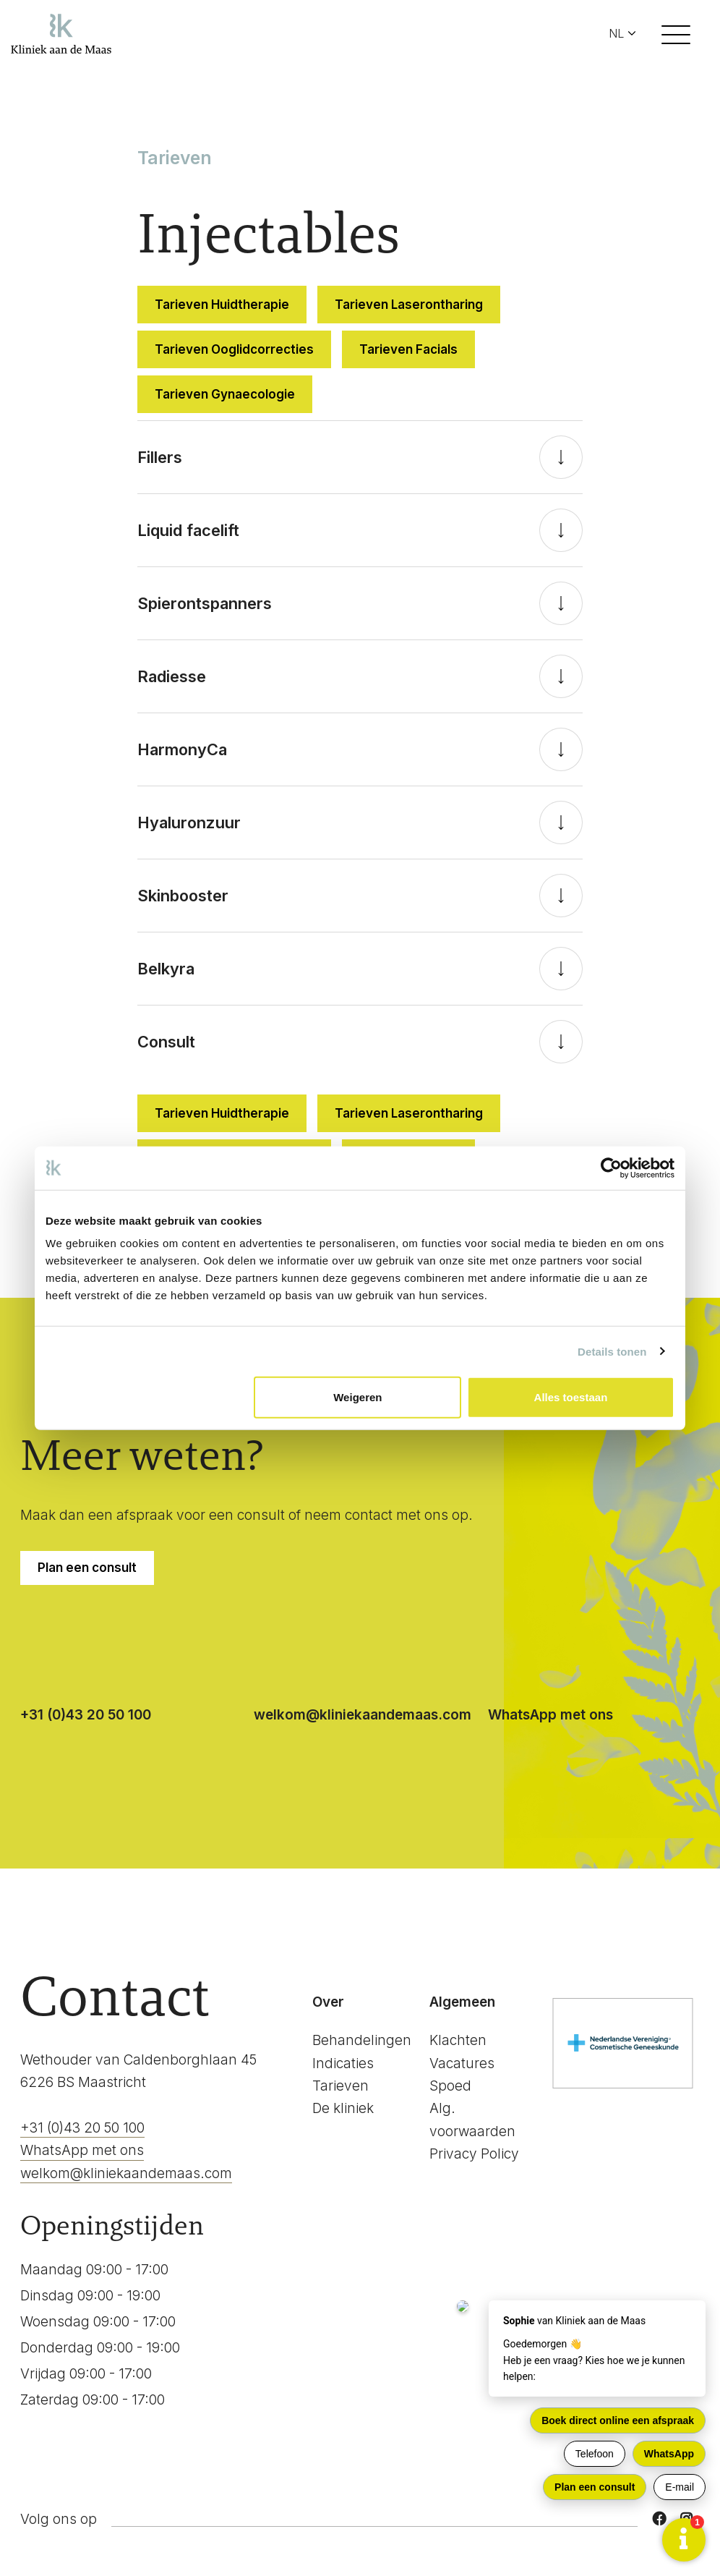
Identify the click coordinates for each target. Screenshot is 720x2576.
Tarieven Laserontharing (409, 304)
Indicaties (343, 2063)
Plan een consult (87, 1567)
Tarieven (340, 2086)
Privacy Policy (474, 2154)
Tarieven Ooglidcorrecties (234, 349)
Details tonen (612, 1351)
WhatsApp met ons (550, 1714)
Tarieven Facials (408, 349)
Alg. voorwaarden (472, 2119)
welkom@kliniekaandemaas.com (362, 1714)
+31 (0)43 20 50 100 (85, 1714)
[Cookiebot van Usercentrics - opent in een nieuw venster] (611, 1167)
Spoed (450, 2086)
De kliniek (343, 2108)
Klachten (458, 2040)
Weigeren (357, 1397)
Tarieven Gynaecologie (225, 394)
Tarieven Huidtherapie (222, 304)
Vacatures (461, 2063)
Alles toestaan (571, 1397)
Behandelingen (361, 2040)
